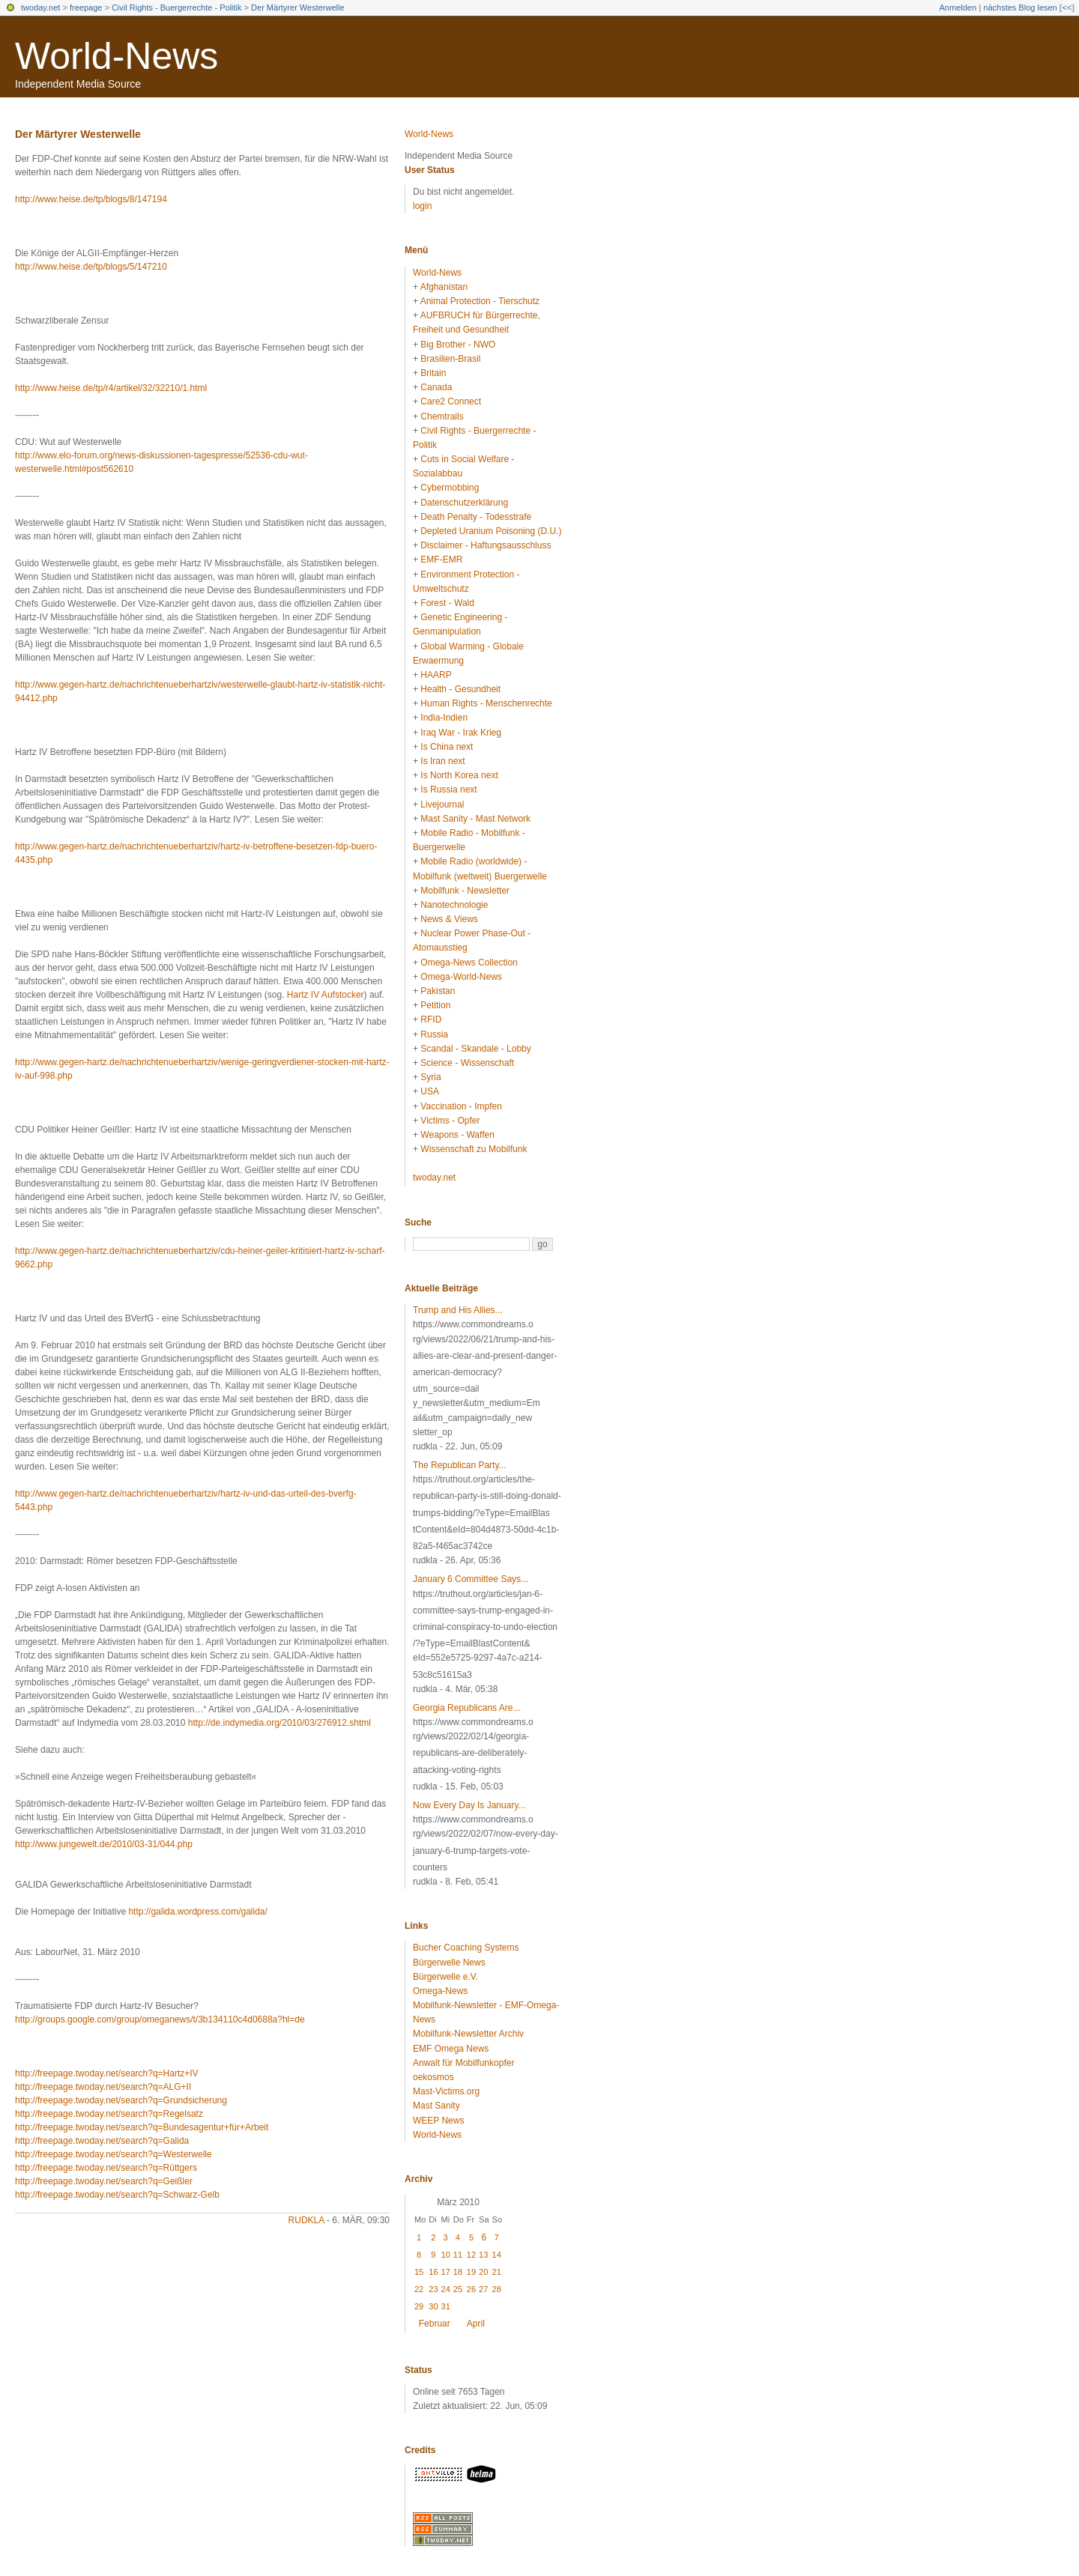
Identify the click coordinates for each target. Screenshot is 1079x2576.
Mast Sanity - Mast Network (475, 818)
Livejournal (442, 804)
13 (483, 2254)
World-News (116, 56)
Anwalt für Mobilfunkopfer (463, 2063)
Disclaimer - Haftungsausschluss (485, 545)
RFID (430, 1019)
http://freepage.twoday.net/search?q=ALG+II (103, 2087)
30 (433, 2306)
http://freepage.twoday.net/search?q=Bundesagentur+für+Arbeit (141, 2127)
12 (471, 2254)
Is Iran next (442, 761)
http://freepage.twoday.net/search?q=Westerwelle (113, 2154)
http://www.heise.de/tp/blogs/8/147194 (91, 199)
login (422, 206)
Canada (436, 387)
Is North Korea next (459, 775)
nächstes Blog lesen (1020, 7)
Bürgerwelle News (449, 1962)
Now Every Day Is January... (469, 1805)
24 (445, 2289)
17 (445, 2271)
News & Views (448, 919)
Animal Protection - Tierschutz (480, 301)
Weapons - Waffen (457, 1135)
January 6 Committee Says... (470, 1579)
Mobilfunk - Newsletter (465, 890)
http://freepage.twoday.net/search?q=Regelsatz (109, 2114)
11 (457, 2254)
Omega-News (440, 1991)
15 (418, 2271)
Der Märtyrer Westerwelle (298, 7)
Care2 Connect (450, 401)
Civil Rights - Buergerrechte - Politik (177, 7)
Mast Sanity (436, 2105)
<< (1067, 7)
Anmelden (958, 7)
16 (433, 2271)
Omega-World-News (460, 977)
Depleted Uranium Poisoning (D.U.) (490, 531)
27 (483, 2289)
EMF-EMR (441, 559)
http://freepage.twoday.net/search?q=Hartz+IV (107, 2073)
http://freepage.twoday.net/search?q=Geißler (104, 2181)
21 (496, 2271)
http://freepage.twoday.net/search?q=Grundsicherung (121, 2100)
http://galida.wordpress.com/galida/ (197, 1911)
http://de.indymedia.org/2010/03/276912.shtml (279, 1723)
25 (457, 2289)
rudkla (306, 2220)
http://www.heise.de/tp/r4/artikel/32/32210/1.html (111, 388)
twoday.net (40, 7)
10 (445, 2254)
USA (429, 1091)
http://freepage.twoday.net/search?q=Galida (102, 2141)
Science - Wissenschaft (467, 1063)
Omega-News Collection (468, 962)
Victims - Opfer (450, 1120)
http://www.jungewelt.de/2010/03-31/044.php (104, 1844)
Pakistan (437, 991)
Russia (434, 1034)
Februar (434, 2323)
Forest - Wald (447, 603)
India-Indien (444, 717)
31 (445, 2306)
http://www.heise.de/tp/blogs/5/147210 (91, 266)
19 (471, 2271)
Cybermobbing (449, 487)
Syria (430, 1077)
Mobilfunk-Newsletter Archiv (468, 2033)
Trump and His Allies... (458, 1310)
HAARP (435, 675)
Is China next (446, 747)
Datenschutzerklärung (464, 502)
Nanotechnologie (454, 905)
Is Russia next (448, 789)
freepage (86, 7)
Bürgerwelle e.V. (445, 1977)
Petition (435, 1005)
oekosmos (433, 2077)
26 (471, 2289)
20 (483, 2271)
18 (457, 2271)
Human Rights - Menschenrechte (485, 703)
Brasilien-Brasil (450, 359)
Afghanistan (444, 287)
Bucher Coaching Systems (466, 1947)
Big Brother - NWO (457, 344)
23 (433, 2289)
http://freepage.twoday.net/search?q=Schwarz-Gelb (117, 2194)
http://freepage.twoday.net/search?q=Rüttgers (106, 2168)
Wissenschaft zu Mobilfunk (473, 1149)
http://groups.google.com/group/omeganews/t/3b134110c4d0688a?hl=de (160, 2019)
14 (496, 2254)
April (476, 2323)
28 (496, 2289)
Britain (433, 373)
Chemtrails (441, 416)
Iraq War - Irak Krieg (460, 732)
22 (418, 2289)
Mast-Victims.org (446, 2091)
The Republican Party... (460, 1465)
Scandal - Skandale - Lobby (475, 1048)
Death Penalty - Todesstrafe (475, 517)
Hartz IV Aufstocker (325, 995)
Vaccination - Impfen (461, 1106)
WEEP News (438, 2120)
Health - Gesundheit (460, 689)
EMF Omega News (451, 2048)
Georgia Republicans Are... (466, 1708)
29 (418, 2306)
